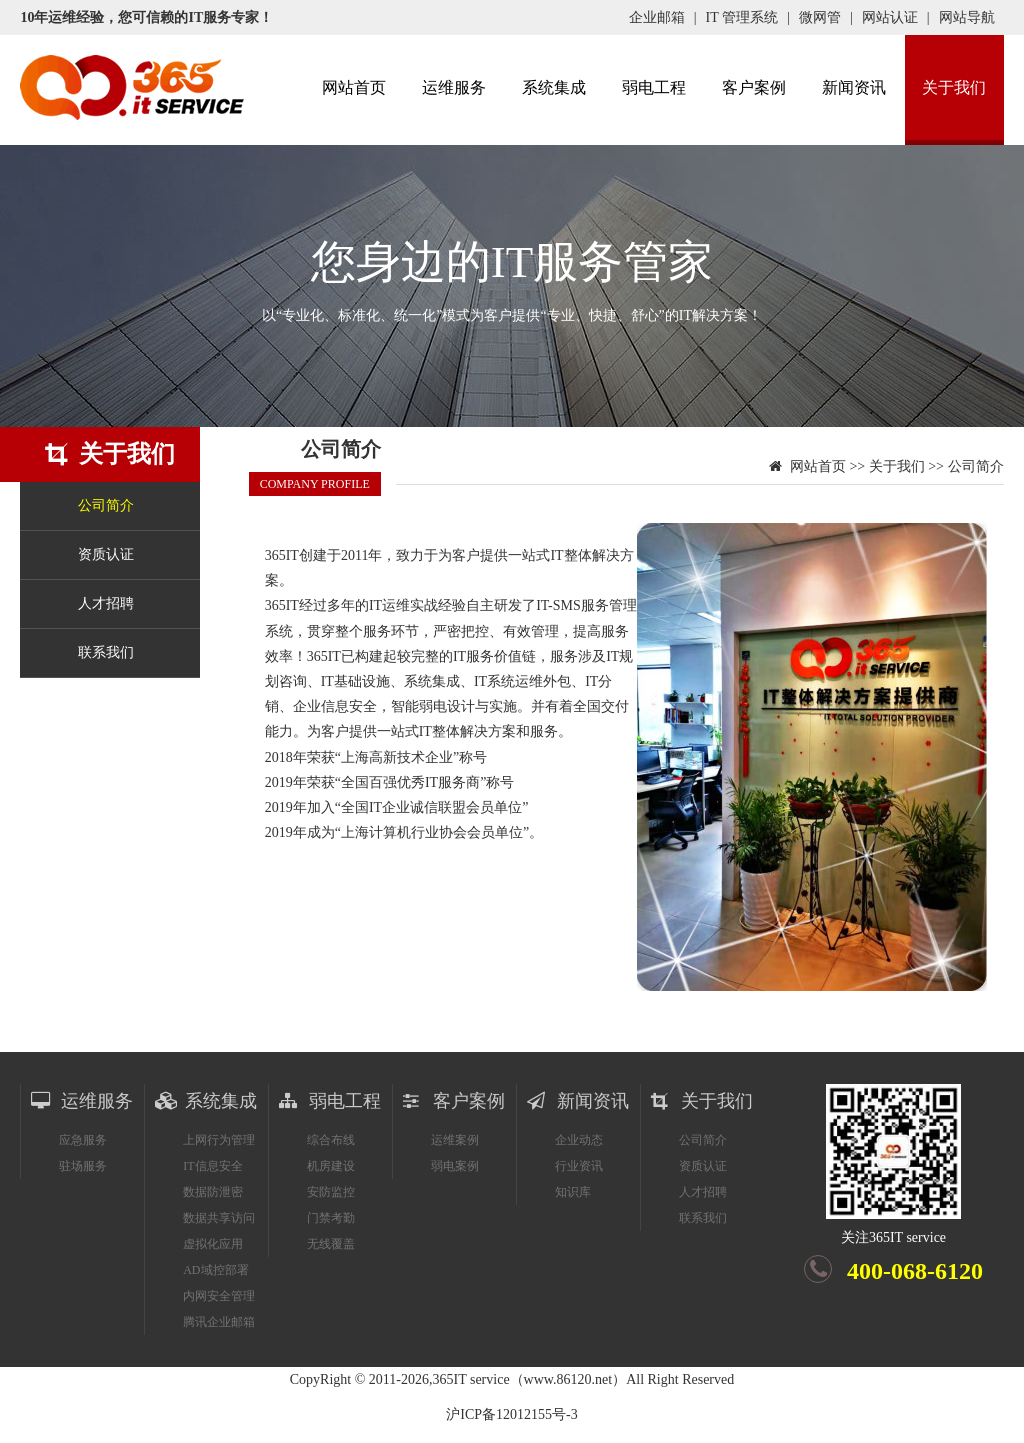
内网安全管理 (219, 1296)
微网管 (820, 17)
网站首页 (354, 87)
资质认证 (106, 554)
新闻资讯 (854, 87)
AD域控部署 (215, 1270)
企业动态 (579, 1140)
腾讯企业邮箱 (219, 1322)
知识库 (573, 1192)
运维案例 (455, 1140)
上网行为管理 (219, 1140)
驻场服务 (83, 1166)
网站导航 (967, 17)
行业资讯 (579, 1166)
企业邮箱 (657, 17)
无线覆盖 (331, 1244)
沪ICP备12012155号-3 (511, 1414)
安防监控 (331, 1192)
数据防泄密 (213, 1192)
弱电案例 (455, 1166)
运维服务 (454, 87)
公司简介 (106, 505)
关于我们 (954, 87)
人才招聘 (106, 603)
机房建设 (331, 1166)
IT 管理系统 (742, 17)
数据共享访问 (219, 1218)
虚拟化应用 (213, 1244)
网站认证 (890, 17)
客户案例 (754, 87)
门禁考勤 (331, 1218)
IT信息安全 (212, 1166)
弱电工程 (654, 87)
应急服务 (83, 1140)
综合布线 (331, 1140)
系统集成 (554, 87)
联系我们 (106, 652)
